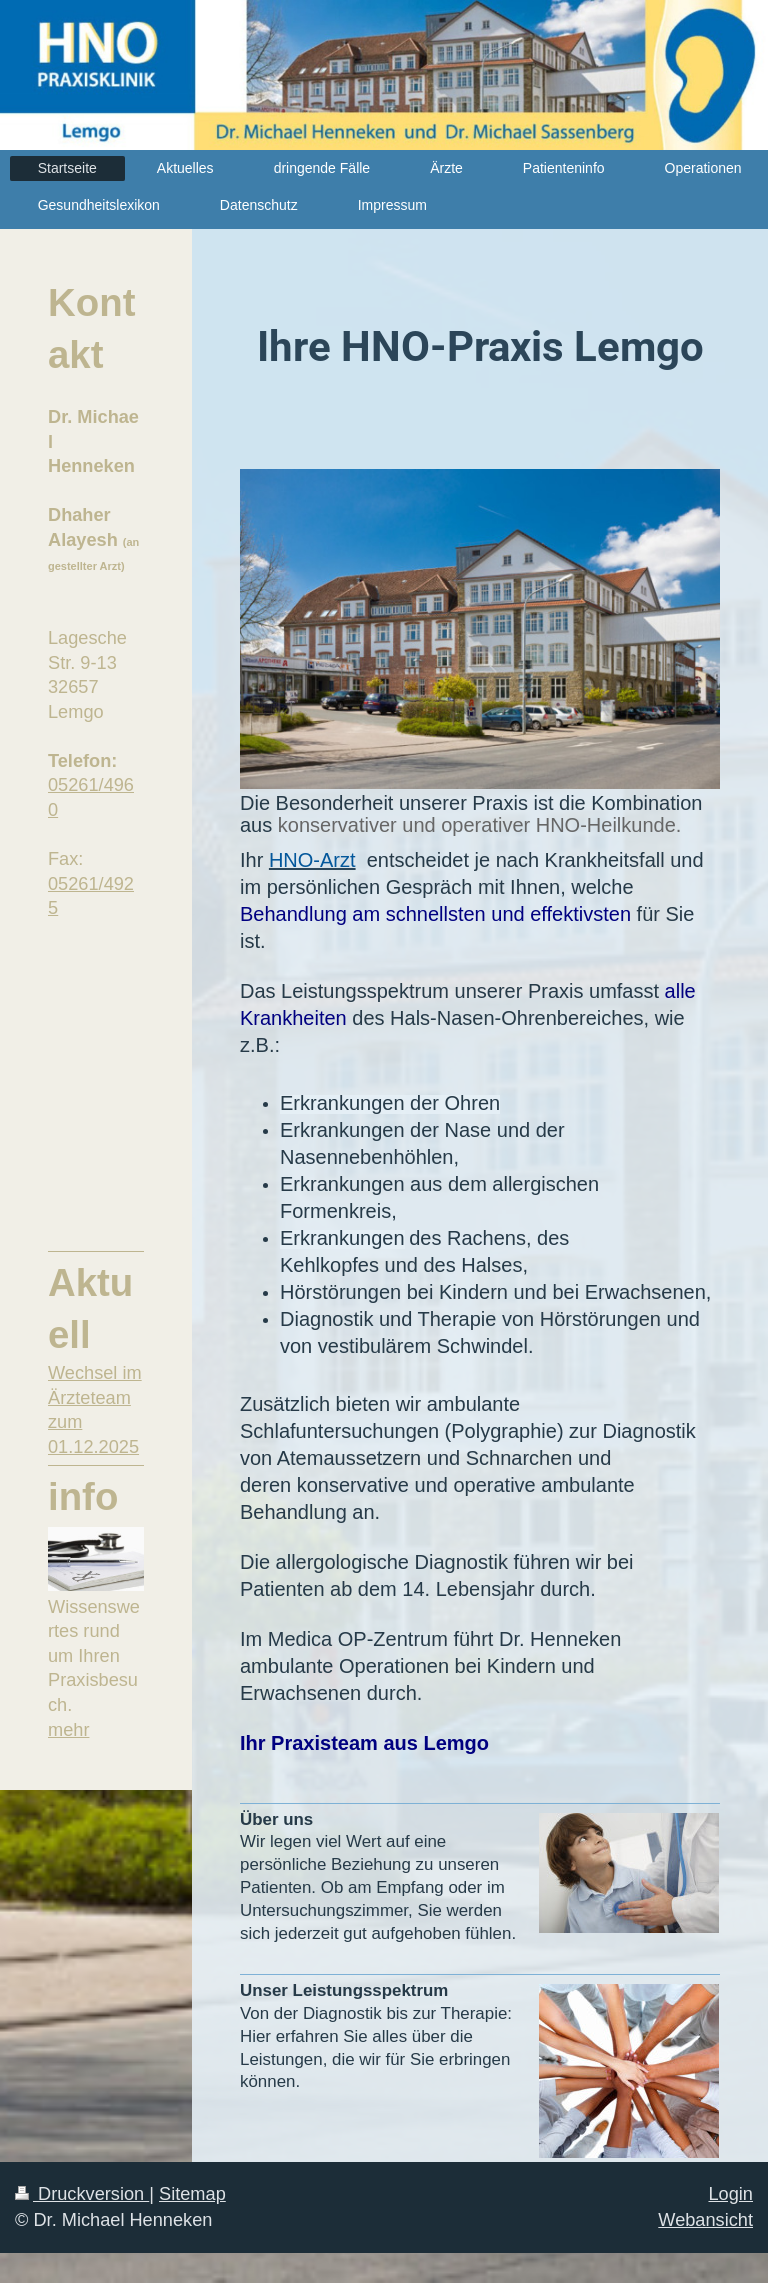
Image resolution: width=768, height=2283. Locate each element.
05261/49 (86, 785)
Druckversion (82, 2194)
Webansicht (705, 2220)
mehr (68, 1730)
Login (730, 2194)
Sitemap (192, 2194)
